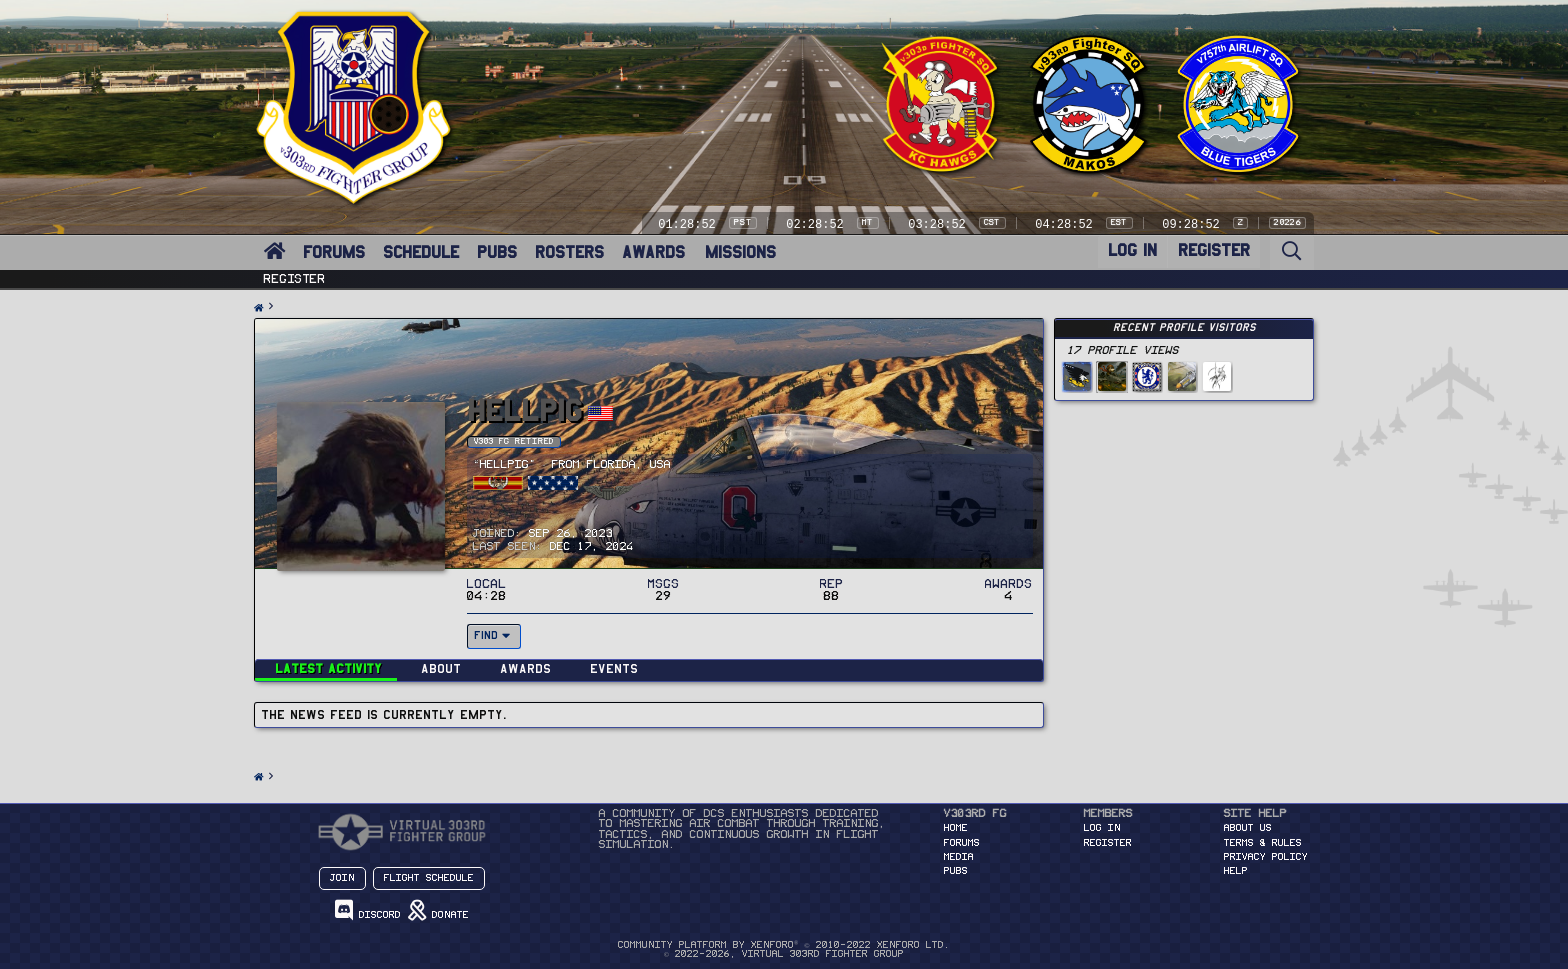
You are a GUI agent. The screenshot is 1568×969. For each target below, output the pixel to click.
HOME (956, 828)
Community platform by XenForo (783, 945)
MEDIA (959, 857)
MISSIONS (740, 252)
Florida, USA (629, 464)
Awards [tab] (525, 668)
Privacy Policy (1266, 857)
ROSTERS (569, 252)
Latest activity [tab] (328, 668)
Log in (1102, 828)
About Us (1248, 828)
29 (664, 596)
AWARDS (653, 252)
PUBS (497, 252)
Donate (438, 910)
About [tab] (441, 668)
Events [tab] (614, 668)
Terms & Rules (1263, 843)
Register (295, 279)
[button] (289, 241)
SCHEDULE (421, 252)
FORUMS (334, 252)
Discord (368, 910)
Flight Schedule (429, 878)
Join (342, 878)
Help (1236, 871)
